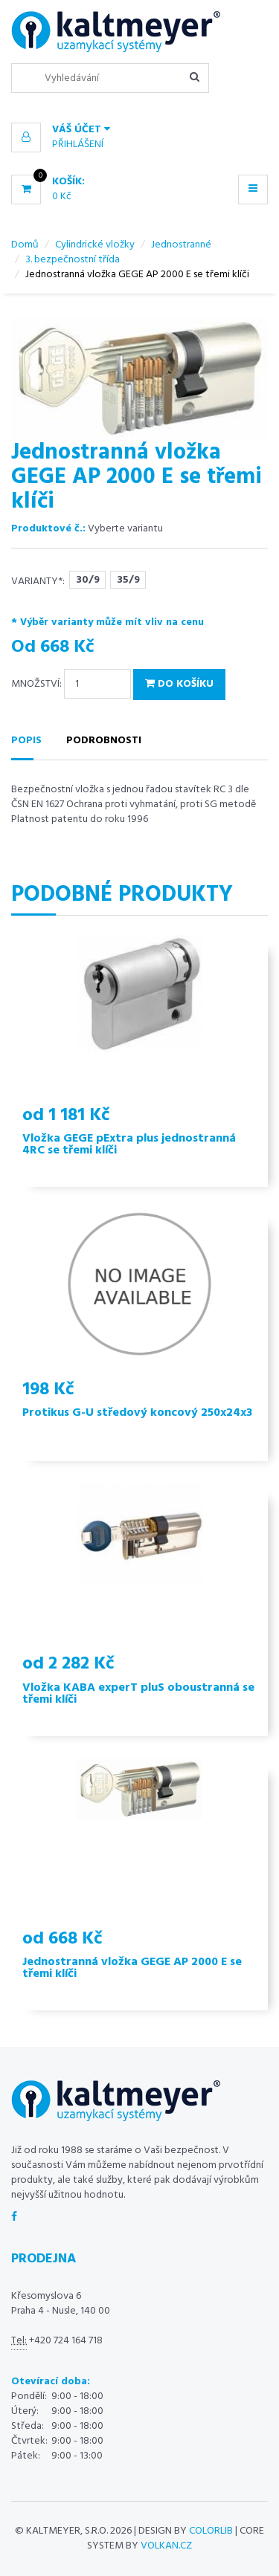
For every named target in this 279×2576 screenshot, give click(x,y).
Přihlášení (77, 144)
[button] (139, 130)
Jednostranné (181, 244)
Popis (26, 740)
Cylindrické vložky (95, 244)
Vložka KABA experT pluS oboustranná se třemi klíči (138, 1693)
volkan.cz (166, 2545)
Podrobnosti (103, 740)
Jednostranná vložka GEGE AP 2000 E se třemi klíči (132, 1968)
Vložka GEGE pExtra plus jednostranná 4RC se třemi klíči (129, 1144)
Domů (25, 244)
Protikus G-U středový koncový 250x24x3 (137, 1413)
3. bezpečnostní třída (72, 259)
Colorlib (211, 2531)
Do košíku (179, 684)
